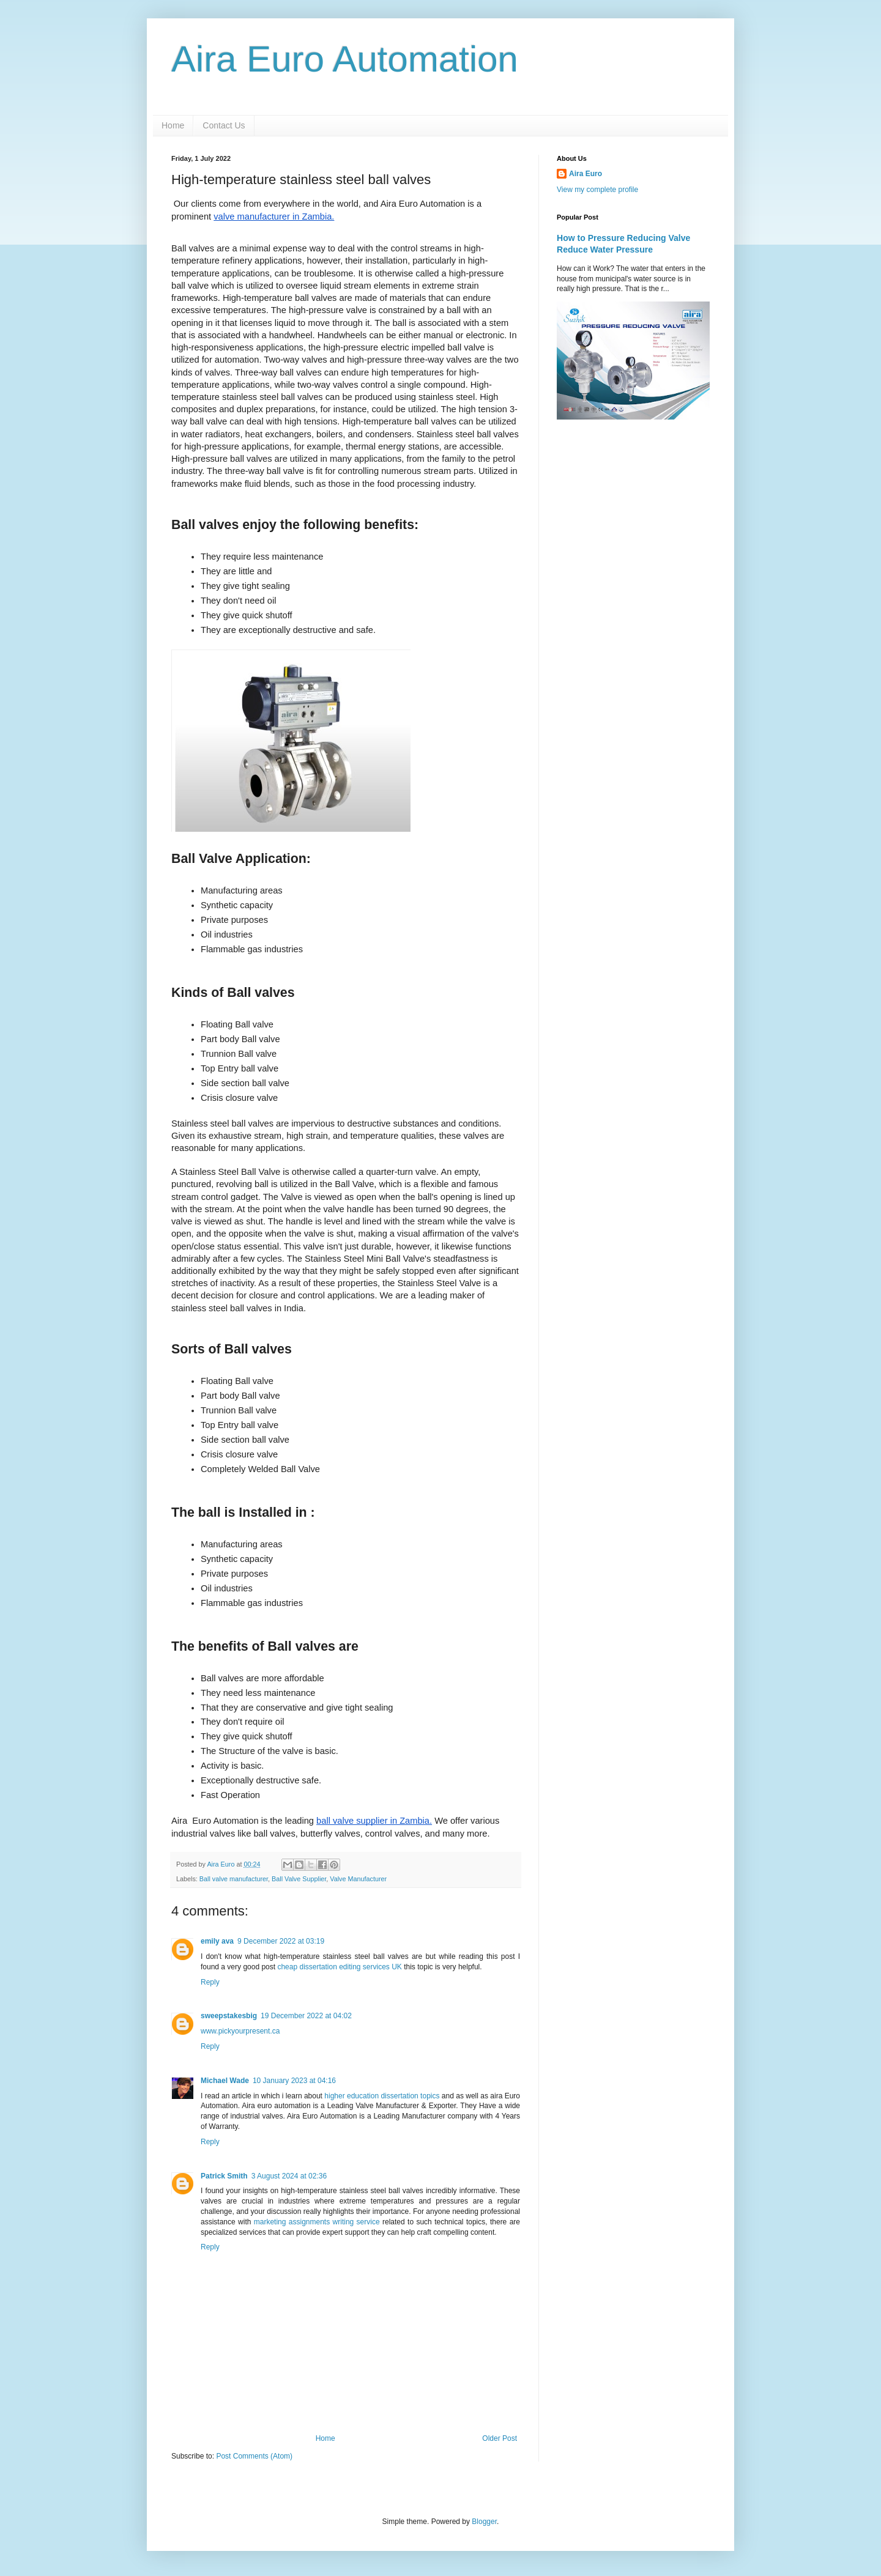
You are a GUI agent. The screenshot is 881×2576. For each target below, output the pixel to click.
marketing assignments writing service (317, 2222)
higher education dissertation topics (381, 2096)
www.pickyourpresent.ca (240, 2031)
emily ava (217, 1941)
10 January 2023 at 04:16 (294, 2080)
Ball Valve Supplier (299, 1878)
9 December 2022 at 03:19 (280, 1941)
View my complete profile (597, 189)
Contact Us (224, 125)
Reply (210, 1982)
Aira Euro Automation (344, 59)
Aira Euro (585, 173)
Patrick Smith (224, 2176)
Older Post (499, 2438)
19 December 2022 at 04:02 (306, 2016)
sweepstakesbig (229, 2016)
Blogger (484, 2521)
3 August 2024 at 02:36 (289, 2176)
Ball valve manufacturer (233, 1878)
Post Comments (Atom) (254, 2456)
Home (173, 125)
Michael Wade (225, 2080)
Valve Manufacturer (358, 1878)
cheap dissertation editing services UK (339, 1967)
